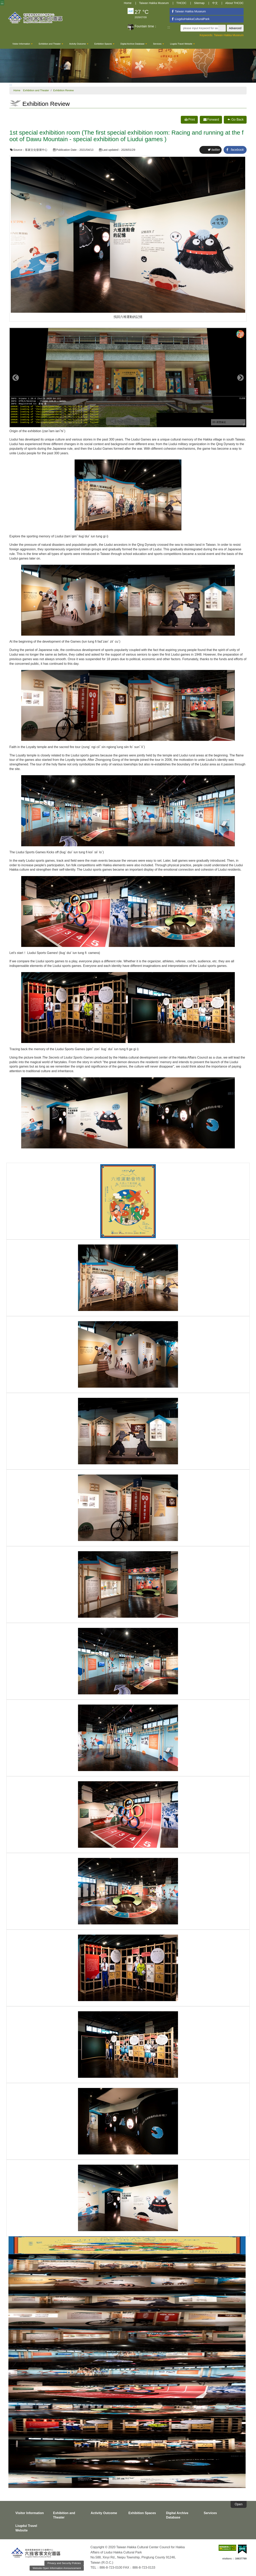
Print (191, 119)
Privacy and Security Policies (64, 2563)
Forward (213, 119)
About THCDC (234, 3)
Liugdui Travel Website (182, 44)
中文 (215, 3)
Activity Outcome (78, 44)
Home (127, 3)
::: (2, 2)
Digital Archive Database (133, 44)
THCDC (181, 3)
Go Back (237, 119)
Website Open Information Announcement (57, 2568)
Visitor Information (22, 44)
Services (158, 44)
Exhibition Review (63, 90)
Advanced (235, 28)
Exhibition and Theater (51, 44)
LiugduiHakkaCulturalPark (190, 19)
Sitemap (199, 3)
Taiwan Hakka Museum (154, 3)
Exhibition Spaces (104, 44)
